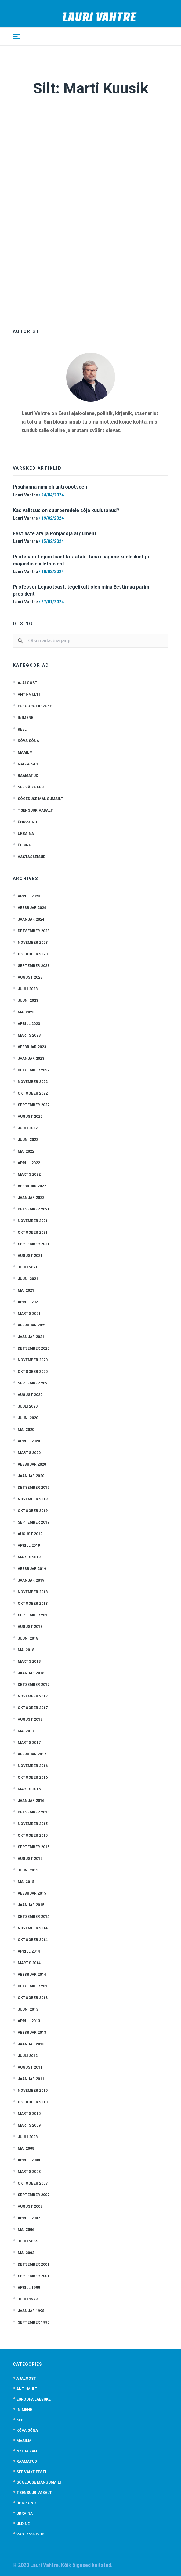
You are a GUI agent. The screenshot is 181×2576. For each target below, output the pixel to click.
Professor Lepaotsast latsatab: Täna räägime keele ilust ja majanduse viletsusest (81, 560)
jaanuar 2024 (31, 919)
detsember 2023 (33, 931)
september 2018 (33, 1615)
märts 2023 (29, 1035)
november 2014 (33, 1928)
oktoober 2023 (33, 954)
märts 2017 (29, 1743)
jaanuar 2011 (31, 2079)
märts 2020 (29, 1453)
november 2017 (33, 1696)
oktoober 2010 (33, 2102)
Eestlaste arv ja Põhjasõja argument (54, 533)
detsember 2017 (33, 1685)
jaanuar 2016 (31, 1801)
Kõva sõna (28, 741)
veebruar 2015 (32, 1893)
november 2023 (33, 942)
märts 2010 (29, 2114)
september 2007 (33, 2195)
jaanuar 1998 (31, 2311)
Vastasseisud (31, 857)
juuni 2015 (28, 1870)
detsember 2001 (33, 2264)
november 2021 (33, 1221)
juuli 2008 (28, 2137)
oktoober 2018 (33, 1603)
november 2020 (33, 1360)
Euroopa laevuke (35, 706)
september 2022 (33, 1105)
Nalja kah (28, 764)
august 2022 (30, 1116)
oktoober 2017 (33, 1708)
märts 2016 (29, 1789)
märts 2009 (29, 2125)
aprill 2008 (29, 2160)
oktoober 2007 (33, 2183)
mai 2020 (26, 1429)
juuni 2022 (28, 1140)
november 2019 (33, 1499)
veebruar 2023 (32, 1047)
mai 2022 (26, 1151)
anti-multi (29, 694)
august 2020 (30, 1395)
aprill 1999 (29, 2288)
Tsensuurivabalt (35, 810)
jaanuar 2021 (31, 1337)
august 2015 (30, 1858)
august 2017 (30, 1719)
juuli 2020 (28, 1406)
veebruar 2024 (32, 908)
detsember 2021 (33, 1209)
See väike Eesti (33, 787)
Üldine (24, 845)
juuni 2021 (28, 1279)
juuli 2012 (28, 2056)
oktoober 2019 (33, 1511)
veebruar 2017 (32, 1754)
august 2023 (30, 977)
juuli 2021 (28, 1267)
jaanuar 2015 (31, 1905)
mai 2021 (26, 1290)
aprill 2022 (29, 1163)
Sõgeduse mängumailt (40, 799)
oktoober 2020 (33, 1371)
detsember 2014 (33, 1916)
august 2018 (30, 1627)
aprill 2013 (29, 2021)
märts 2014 (29, 1963)
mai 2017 (26, 1731)
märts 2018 (29, 1661)
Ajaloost (28, 683)
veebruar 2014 (32, 1974)
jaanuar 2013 (31, 2044)
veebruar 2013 (32, 2032)
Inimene (25, 718)
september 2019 (33, 1522)
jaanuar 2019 (31, 1580)
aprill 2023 (29, 1024)
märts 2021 (29, 1313)
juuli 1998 (28, 2299)
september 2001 (33, 2276)
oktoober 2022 (33, 1093)
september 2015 (33, 1847)
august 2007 (30, 2206)
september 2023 (33, 966)
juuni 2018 (28, 1638)
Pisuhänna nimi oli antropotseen (50, 487)
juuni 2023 (28, 1000)
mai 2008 (26, 2148)
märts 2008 (29, 2172)
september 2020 (33, 1383)
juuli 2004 (28, 2241)
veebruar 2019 (32, 1569)
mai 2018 (26, 1650)
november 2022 (33, 1082)
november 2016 (33, 1766)
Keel (22, 729)
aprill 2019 (29, 1545)
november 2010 (33, 2090)
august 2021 (30, 1256)
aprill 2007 (29, 2218)
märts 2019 (29, 1557)
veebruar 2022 (32, 1186)
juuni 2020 (28, 1418)
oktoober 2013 (33, 1998)
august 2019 (30, 1534)
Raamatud (28, 776)
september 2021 (33, 1244)
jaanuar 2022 (31, 1198)
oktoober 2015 (33, 1835)
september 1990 (33, 2322)
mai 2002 (26, 2253)
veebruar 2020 (32, 1464)
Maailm (25, 752)
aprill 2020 (29, 1441)
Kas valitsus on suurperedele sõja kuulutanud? (66, 510)
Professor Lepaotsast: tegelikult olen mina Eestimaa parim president (81, 590)
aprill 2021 (29, 1302)
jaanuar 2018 (31, 1673)
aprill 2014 (29, 1951)
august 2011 (30, 2067)
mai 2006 (26, 2230)
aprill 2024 (29, 896)
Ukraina (26, 834)
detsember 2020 (33, 1348)
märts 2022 (29, 1174)
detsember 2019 (33, 1487)
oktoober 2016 (33, 1777)
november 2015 (33, 1824)
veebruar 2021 (32, 1325)
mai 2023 (26, 1012)
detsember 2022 (33, 1070)
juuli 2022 (28, 1128)
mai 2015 (26, 1882)
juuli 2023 (28, 989)
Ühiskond (27, 822)
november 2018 (33, 1592)
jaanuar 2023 (31, 1058)
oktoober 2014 (33, 1940)
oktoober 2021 (33, 1232)
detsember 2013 (33, 1986)
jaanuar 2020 (31, 1476)
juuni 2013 (28, 2009)
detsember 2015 (33, 1812)
